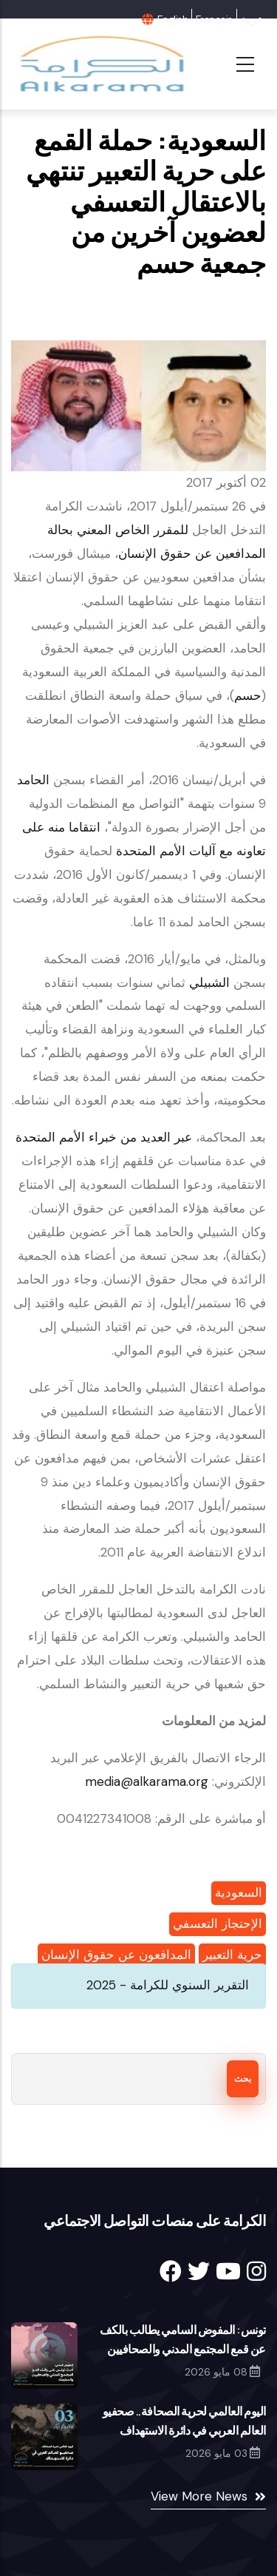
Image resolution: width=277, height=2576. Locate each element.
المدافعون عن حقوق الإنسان (116, 1954)
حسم (247, 695)
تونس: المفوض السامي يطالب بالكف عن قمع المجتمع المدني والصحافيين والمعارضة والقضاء (183, 2349)
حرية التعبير (232, 1954)
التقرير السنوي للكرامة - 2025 (167, 1985)
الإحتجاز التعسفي (217, 1923)
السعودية (238, 1892)
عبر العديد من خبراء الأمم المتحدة (104, 1137)
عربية (251, 19)
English (172, 19)
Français (214, 19)
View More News (199, 2496)
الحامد (33, 780)
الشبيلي (209, 982)
